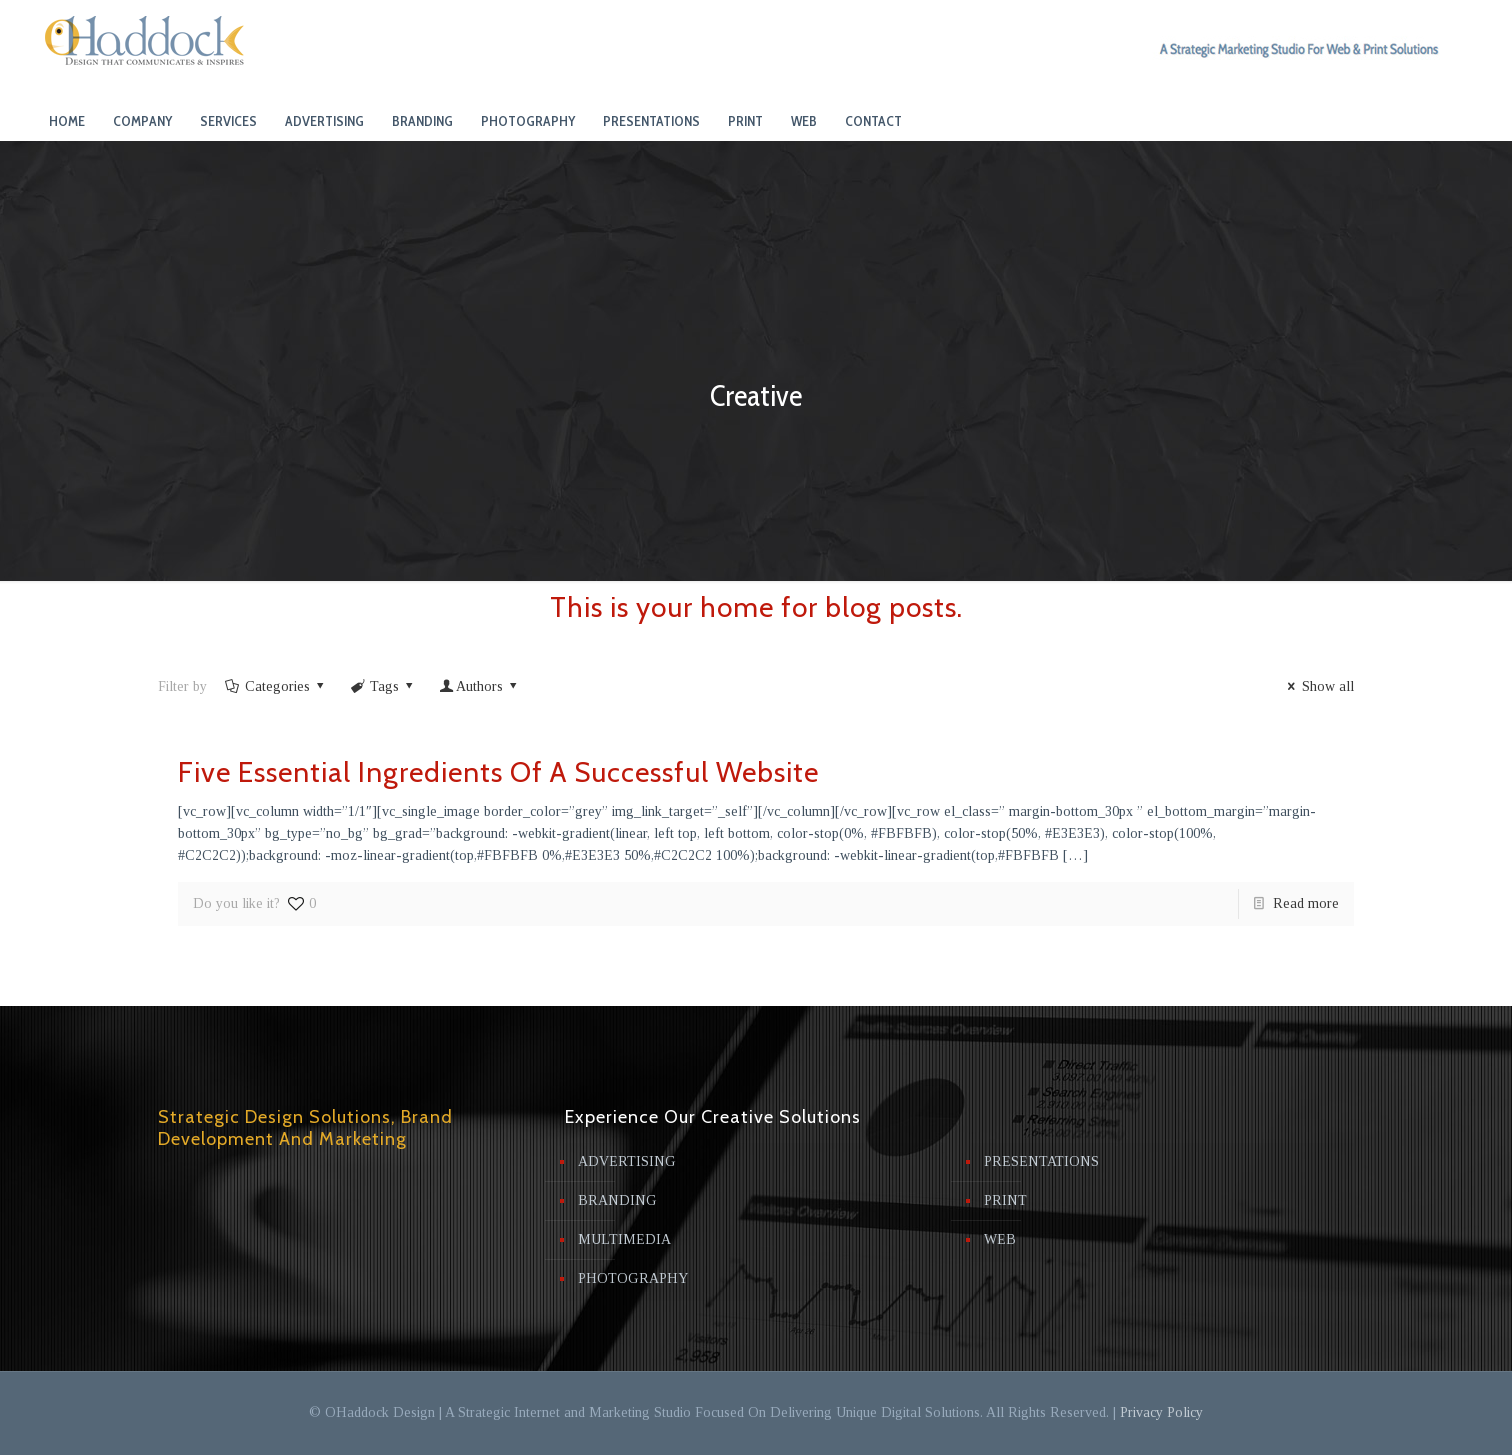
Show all (1318, 686)
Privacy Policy (1161, 1412)
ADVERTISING (627, 1161)
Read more (1306, 903)
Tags (382, 686)
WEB (1000, 1239)
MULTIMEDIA (624, 1239)
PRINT (1005, 1200)
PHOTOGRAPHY (633, 1278)
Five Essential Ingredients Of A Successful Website (498, 772)
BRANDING (617, 1200)
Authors (480, 686)
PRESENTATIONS (1041, 1161)
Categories (275, 686)
